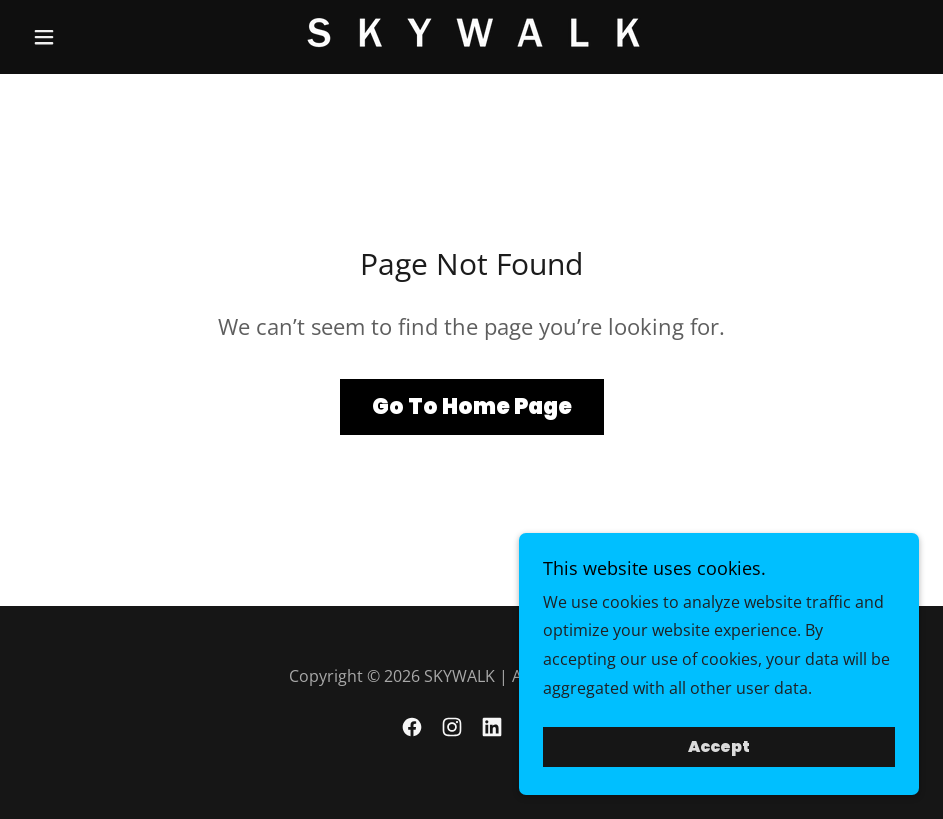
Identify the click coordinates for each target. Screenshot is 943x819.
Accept (719, 761)
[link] (471, 34)
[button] (91, 37)
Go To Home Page (472, 406)
